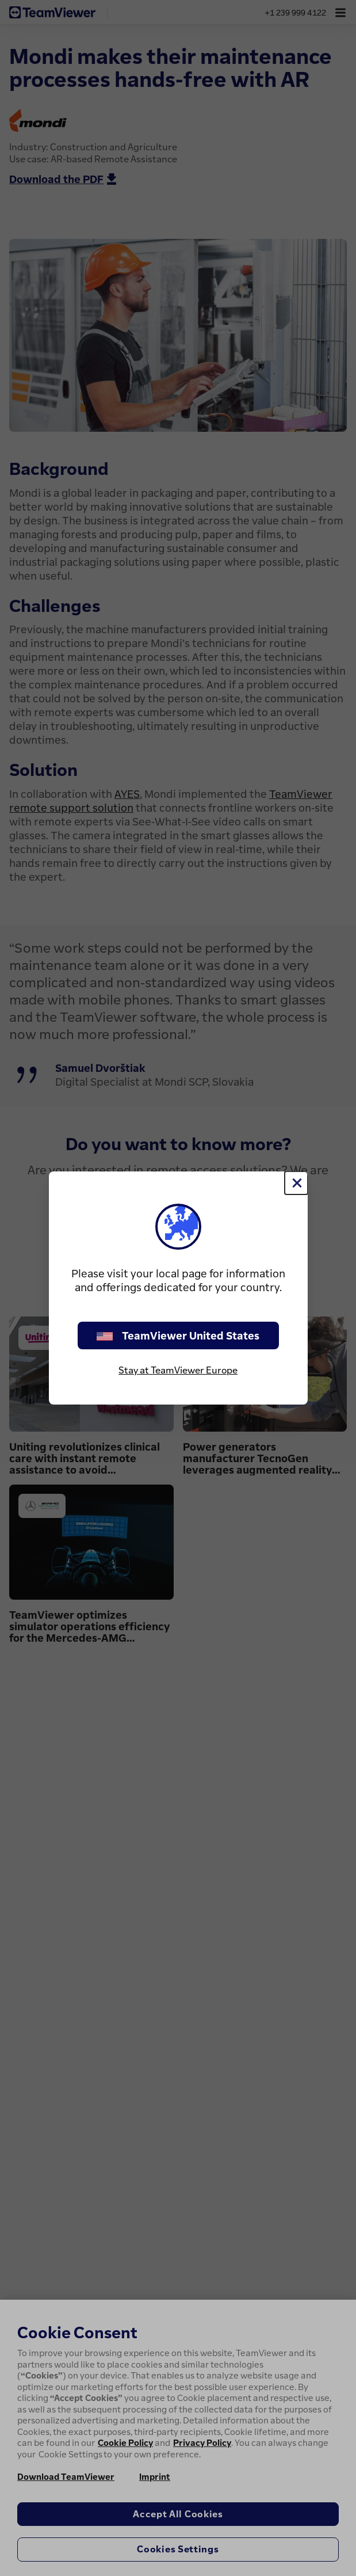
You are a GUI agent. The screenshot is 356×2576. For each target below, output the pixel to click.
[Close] (296, 1182)
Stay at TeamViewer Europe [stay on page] (178, 1370)
